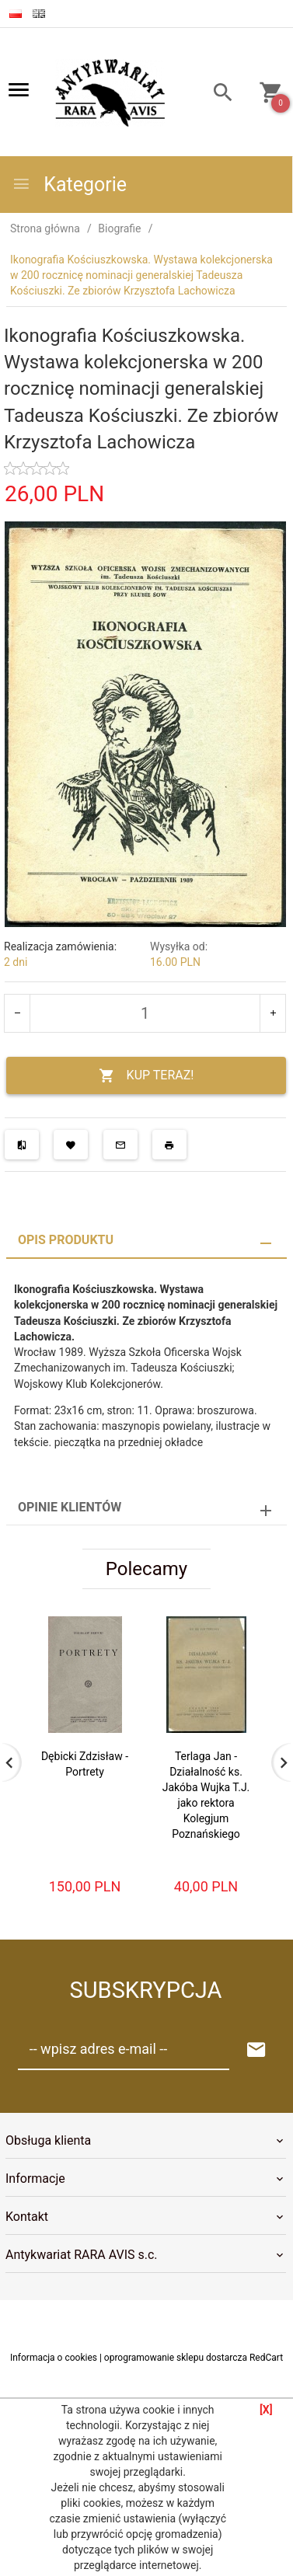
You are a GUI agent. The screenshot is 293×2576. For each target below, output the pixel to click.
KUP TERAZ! (146, 1076)
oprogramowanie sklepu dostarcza (175, 2357)
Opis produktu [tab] (65, 1239)
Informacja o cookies (53, 2357)
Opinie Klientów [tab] (69, 1507)
